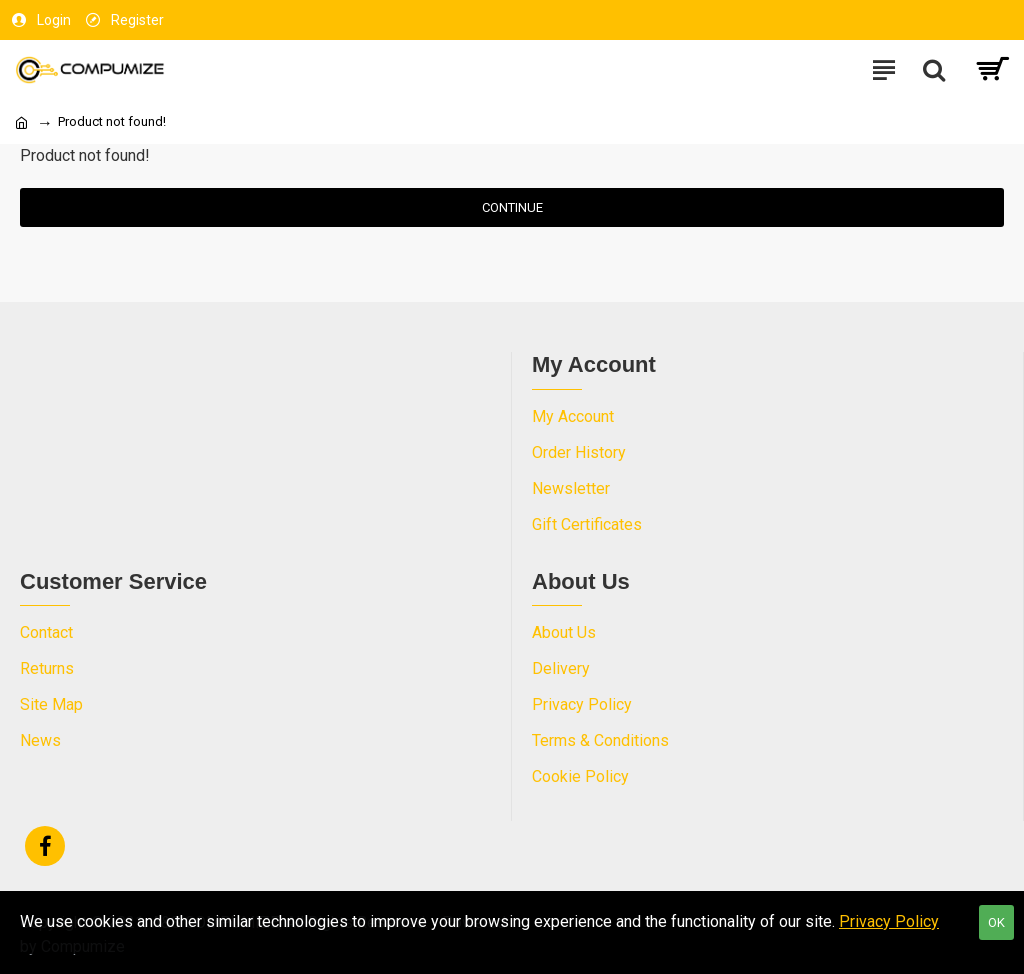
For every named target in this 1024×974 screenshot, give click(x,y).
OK (996, 922)
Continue (512, 207)
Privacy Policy (889, 921)
